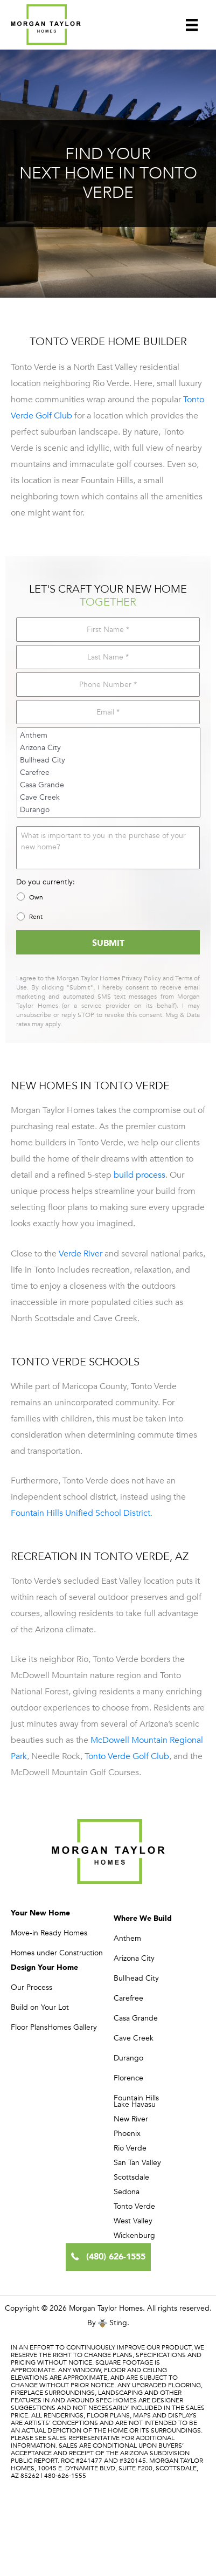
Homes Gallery (72, 2027)
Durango (109, 809)
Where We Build (143, 1918)
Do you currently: (45, 882)
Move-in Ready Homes (49, 1933)
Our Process (31, 1987)
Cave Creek (109, 797)
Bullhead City (109, 760)
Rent (36, 916)
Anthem (109, 735)
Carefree (109, 772)
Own (36, 897)
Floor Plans (29, 2027)
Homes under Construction (57, 1953)
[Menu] (191, 24)
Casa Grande (109, 785)
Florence (128, 2078)
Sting (118, 2323)
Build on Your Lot (40, 2007)
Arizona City (109, 747)
